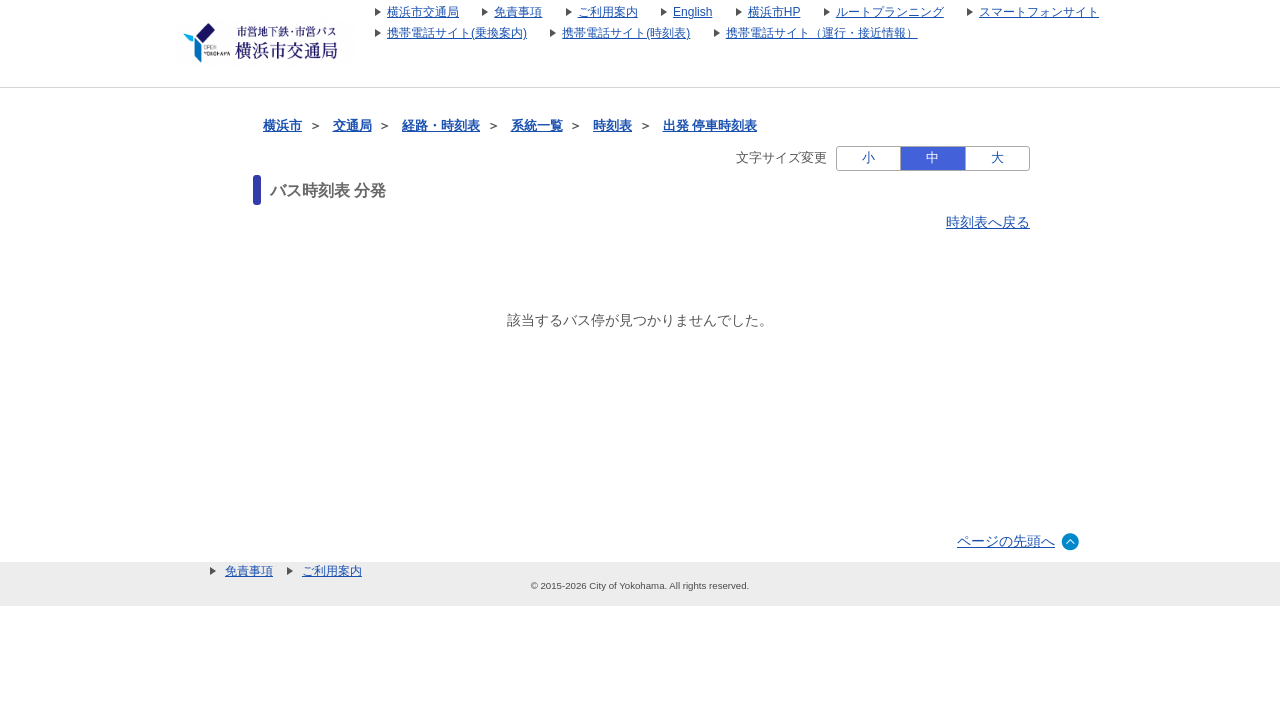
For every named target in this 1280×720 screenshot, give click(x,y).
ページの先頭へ (1006, 541)
